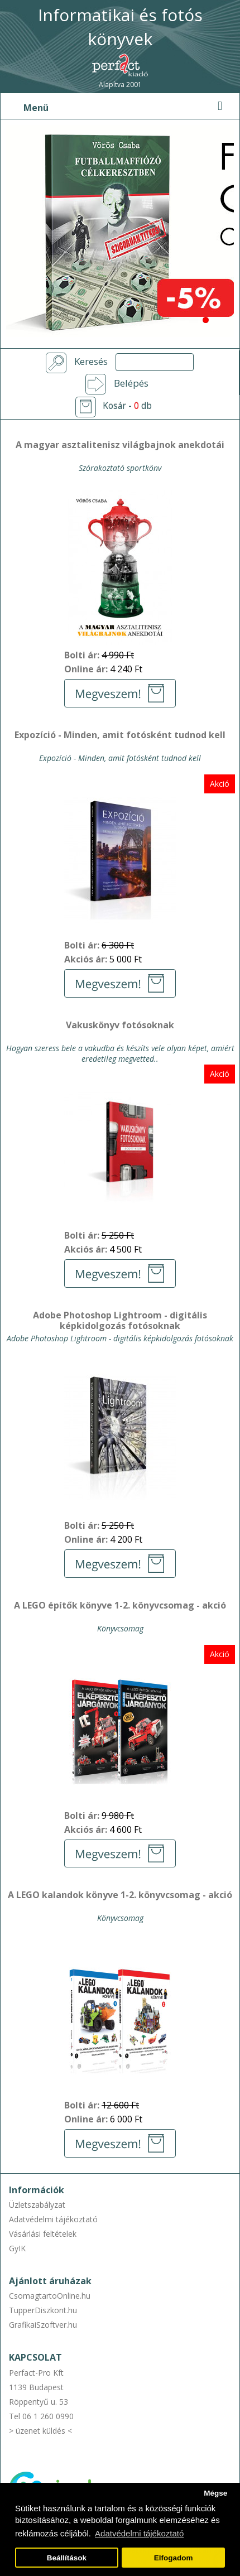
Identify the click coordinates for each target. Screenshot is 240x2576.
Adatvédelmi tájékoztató (53, 2219)
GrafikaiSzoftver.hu (43, 2324)
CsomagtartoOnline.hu (49, 2295)
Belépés (131, 383)
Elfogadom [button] (173, 2558)
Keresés (91, 361)
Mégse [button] (215, 2493)
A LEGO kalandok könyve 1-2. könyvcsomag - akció (120, 1895)
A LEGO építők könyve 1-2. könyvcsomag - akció (120, 1605)
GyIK (17, 2248)
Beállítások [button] (67, 2558)
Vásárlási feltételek (42, 2233)
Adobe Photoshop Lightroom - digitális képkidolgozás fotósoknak (120, 1321)
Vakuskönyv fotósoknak (120, 1025)
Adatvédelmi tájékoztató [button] (139, 2533)
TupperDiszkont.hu (43, 2310)
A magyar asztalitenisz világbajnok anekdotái (120, 445)
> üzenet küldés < (40, 2430)
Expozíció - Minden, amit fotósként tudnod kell (120, 735)
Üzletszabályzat (37, 2204)
